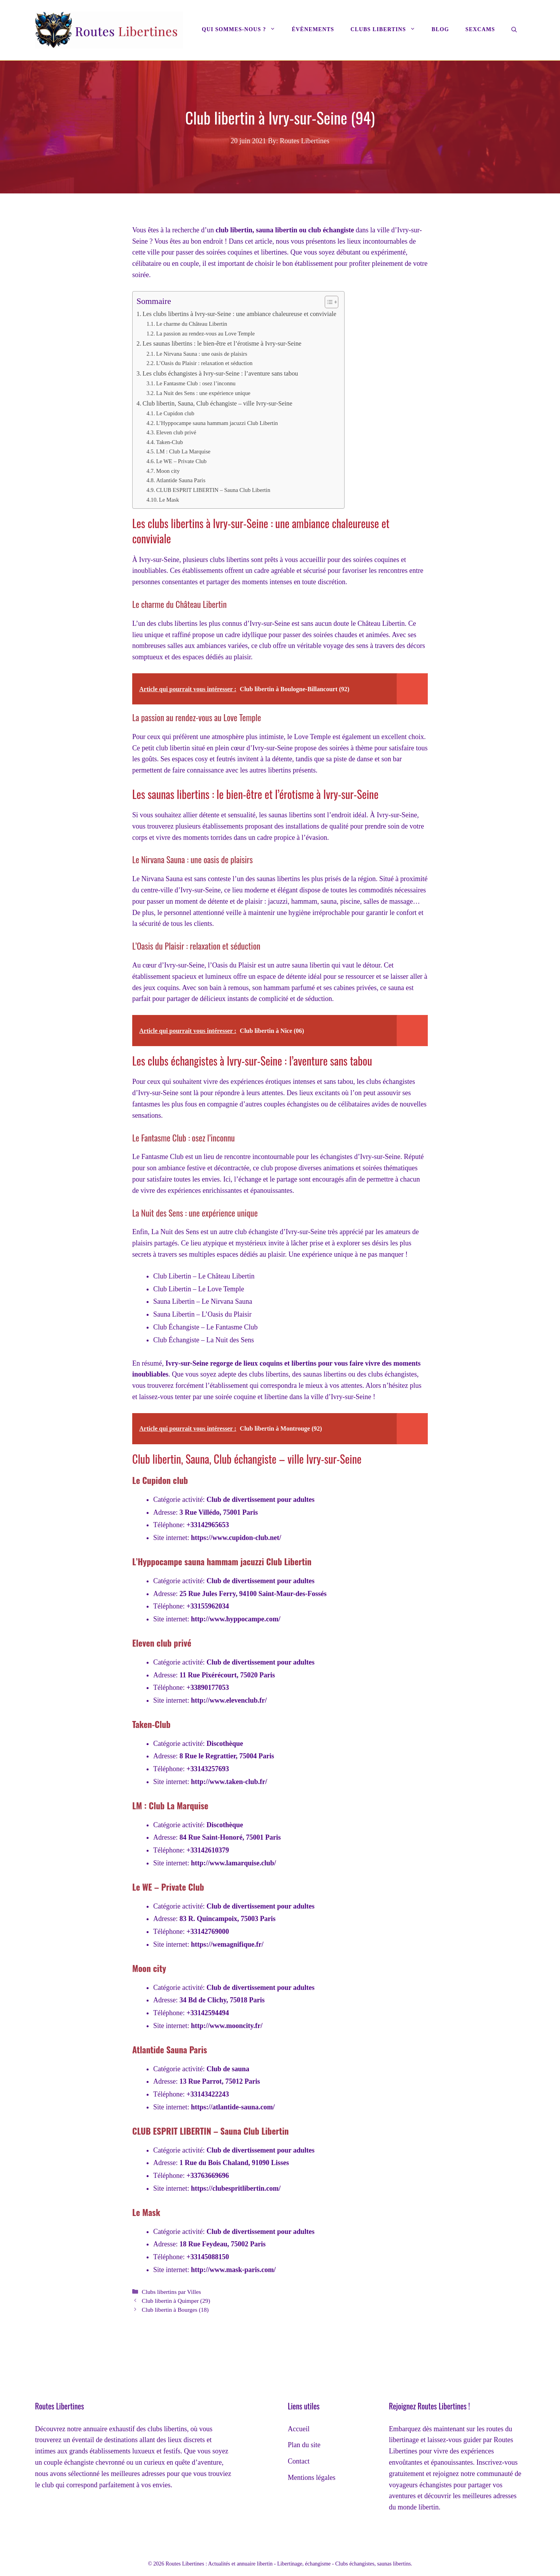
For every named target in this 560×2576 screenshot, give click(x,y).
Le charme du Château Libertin (191, 324)
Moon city (167, 471)
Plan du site (304, 2445)
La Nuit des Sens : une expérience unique (203, 393)
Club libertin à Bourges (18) (175, 2309)
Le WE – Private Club (181, 461)
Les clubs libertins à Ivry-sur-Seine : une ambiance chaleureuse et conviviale (239, 314)
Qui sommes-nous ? (243, 29)
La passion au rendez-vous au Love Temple (205, 333)
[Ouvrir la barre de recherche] (514, 30)
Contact (299, 2461)
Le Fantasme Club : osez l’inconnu (195, 383)
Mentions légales (311, 2477)
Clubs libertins (387, 29)
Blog (440, 29)
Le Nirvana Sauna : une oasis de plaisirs (201, 354)
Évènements (313, 29)
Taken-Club (169, 442)
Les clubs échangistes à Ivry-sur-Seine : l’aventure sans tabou (220, 373)
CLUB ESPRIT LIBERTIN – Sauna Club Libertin (213, 490)
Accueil (299, 2429)
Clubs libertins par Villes (171, 2291)
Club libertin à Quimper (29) (176, 2300)
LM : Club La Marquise (183, 451)
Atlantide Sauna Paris (180, 480)
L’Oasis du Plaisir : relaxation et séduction (204, 363)
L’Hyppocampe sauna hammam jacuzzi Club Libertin (217, 423)
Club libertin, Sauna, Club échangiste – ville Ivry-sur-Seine (217, 403)
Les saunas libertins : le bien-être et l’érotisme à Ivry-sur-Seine (221, 343)
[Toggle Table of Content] (327, 302)
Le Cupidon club (175, 413)
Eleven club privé (176, 432)
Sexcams (480, 29)
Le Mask (169, 500)
